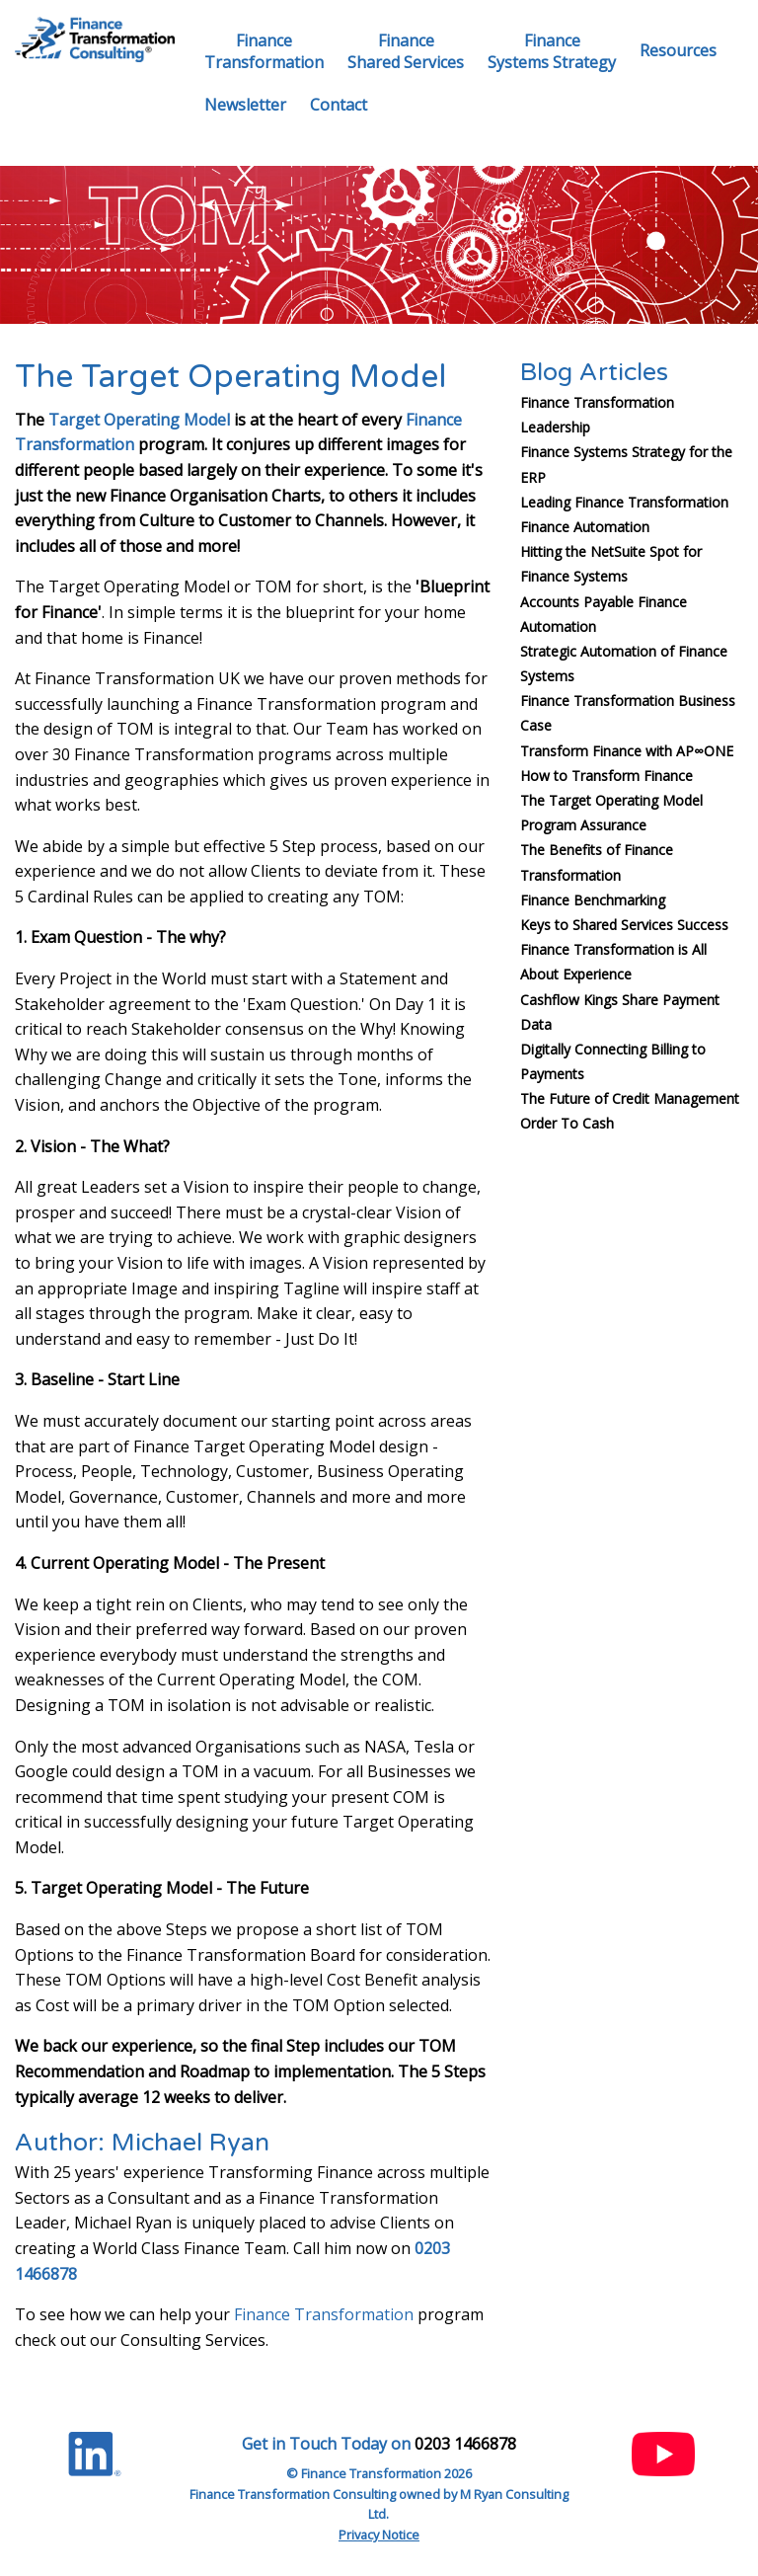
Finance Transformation (324, 2314)
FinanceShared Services (405, 51)
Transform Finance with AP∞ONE (626, 751)
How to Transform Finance (606, 775)
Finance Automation (584, 526)
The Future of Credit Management (629, 1098)
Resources (678, 50)
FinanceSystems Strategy (552, 51)
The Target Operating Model (611, 800)
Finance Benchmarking (592, 900)
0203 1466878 (465, 2444)
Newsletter (245, 105)
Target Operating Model (139, 419)
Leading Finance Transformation (624, 502)
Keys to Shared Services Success (624, 924)
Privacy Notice (379, 2534)
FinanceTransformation (264, 51)
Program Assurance (583, 825)
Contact (338, 105)
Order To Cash (567, 1123)
